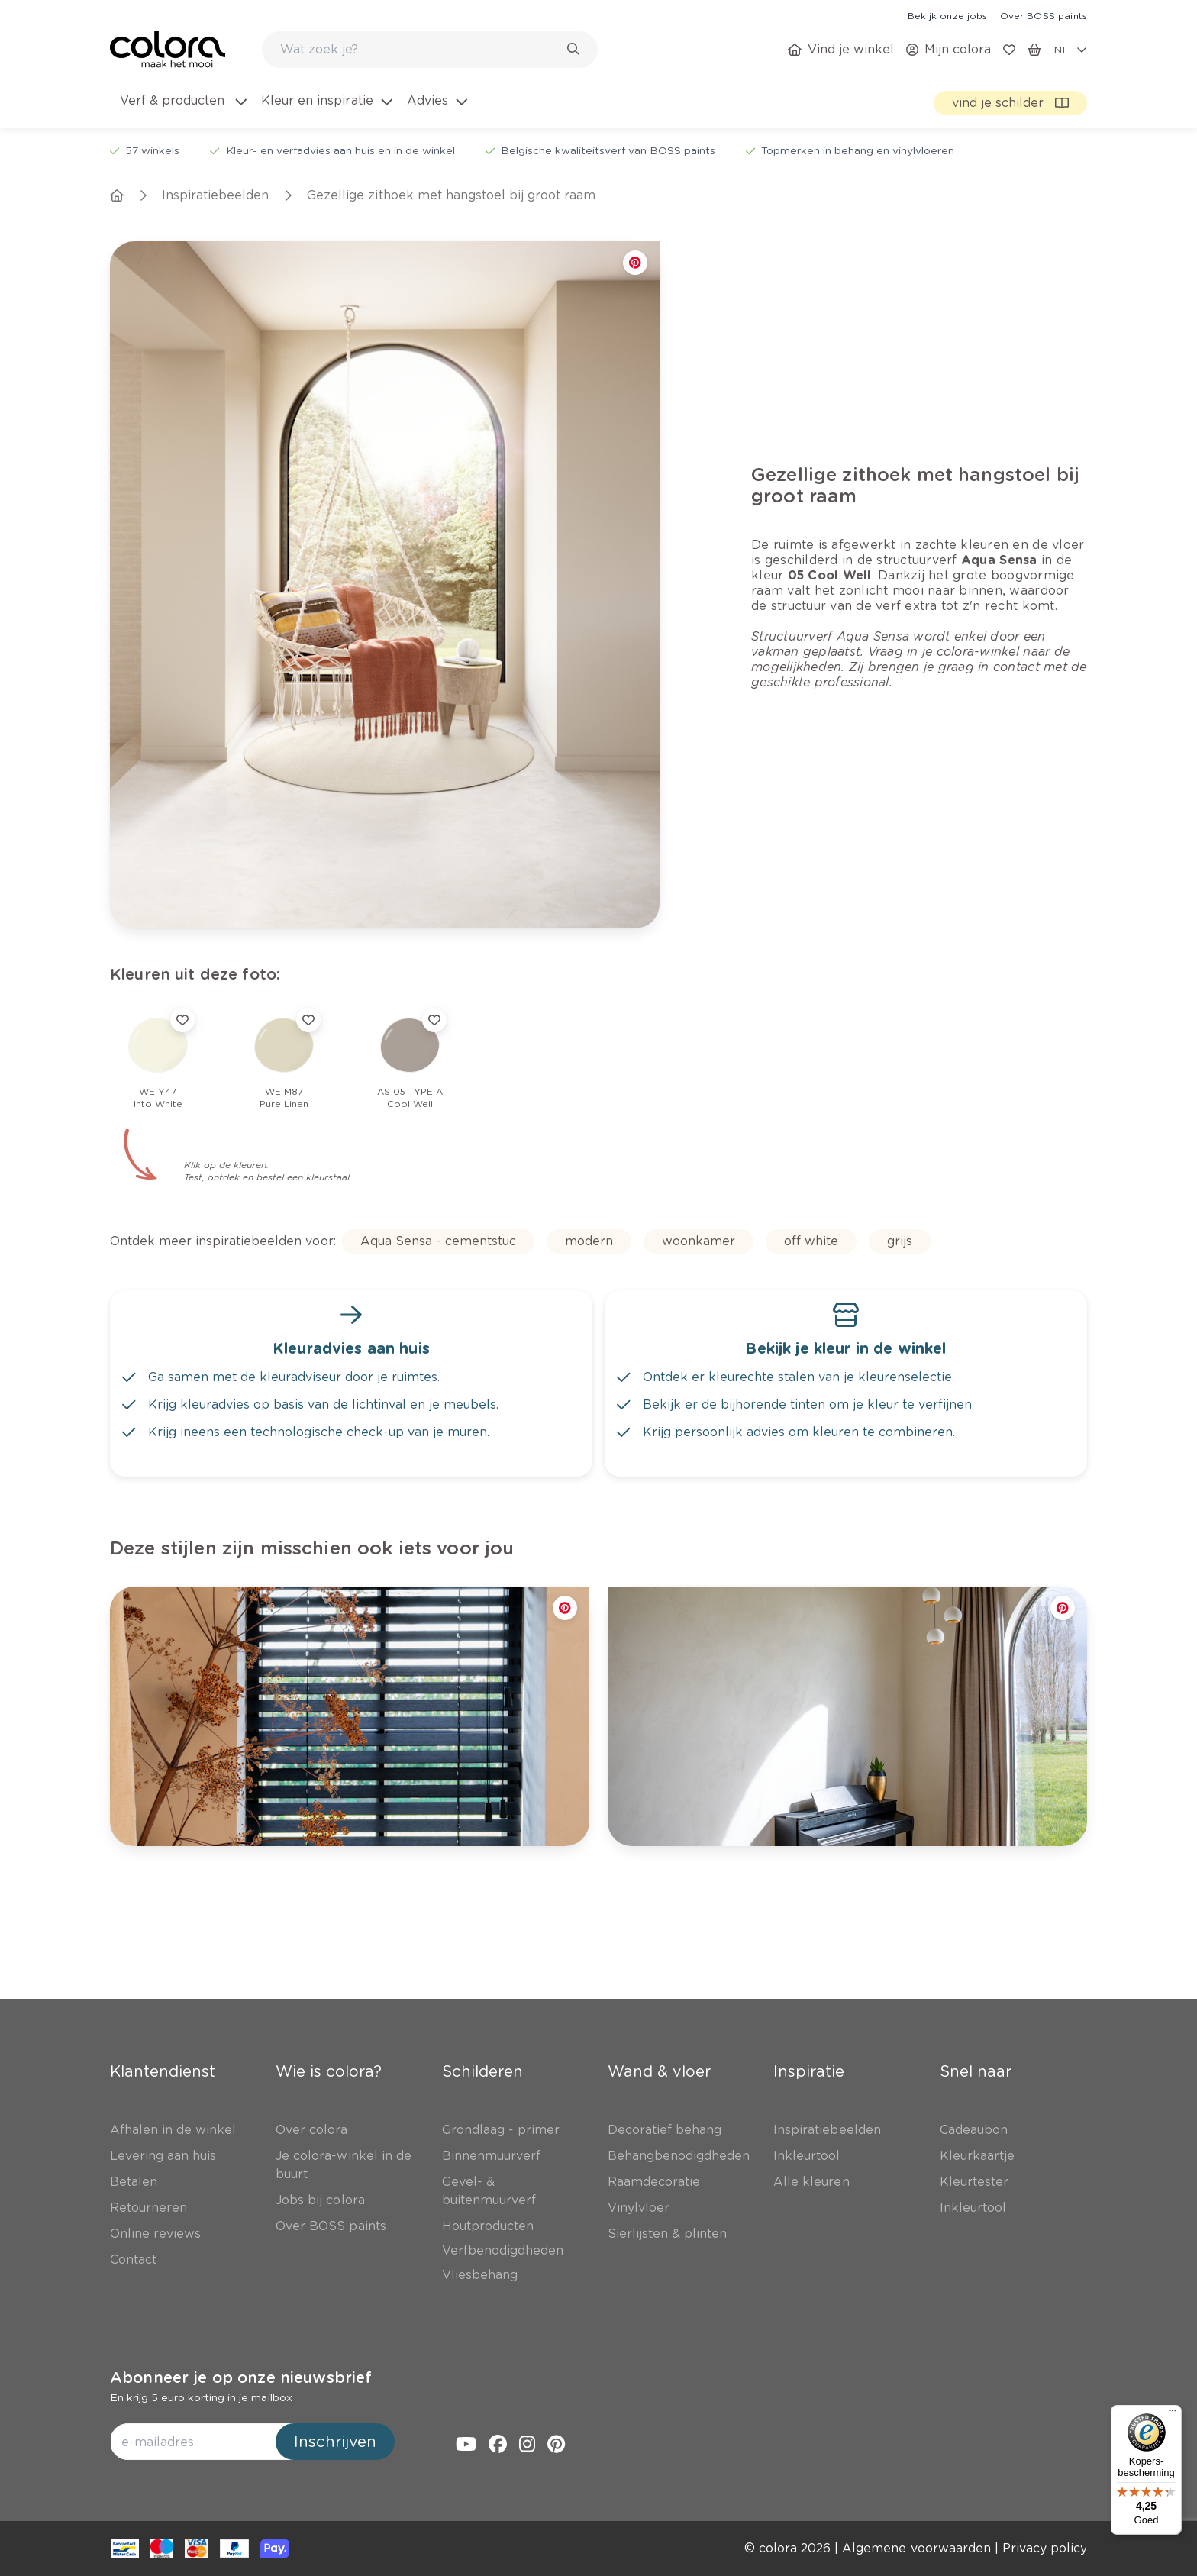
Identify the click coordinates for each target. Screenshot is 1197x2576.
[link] (947, 15)
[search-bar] (420, 49)
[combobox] (430, 49)
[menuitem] (182, 110)
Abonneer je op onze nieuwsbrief (241, 2377)
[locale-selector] (1070, 49)
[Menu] (1172, 2414)
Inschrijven (335, 2441)
